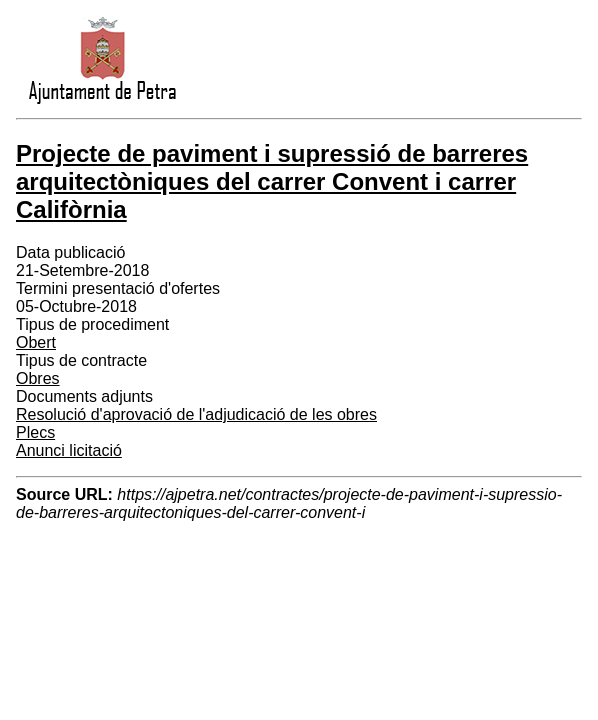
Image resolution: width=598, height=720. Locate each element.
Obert (36, 342)
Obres (38, 378)
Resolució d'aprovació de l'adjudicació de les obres (196, 414)
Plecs (35, 432)
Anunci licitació (69, 450)
